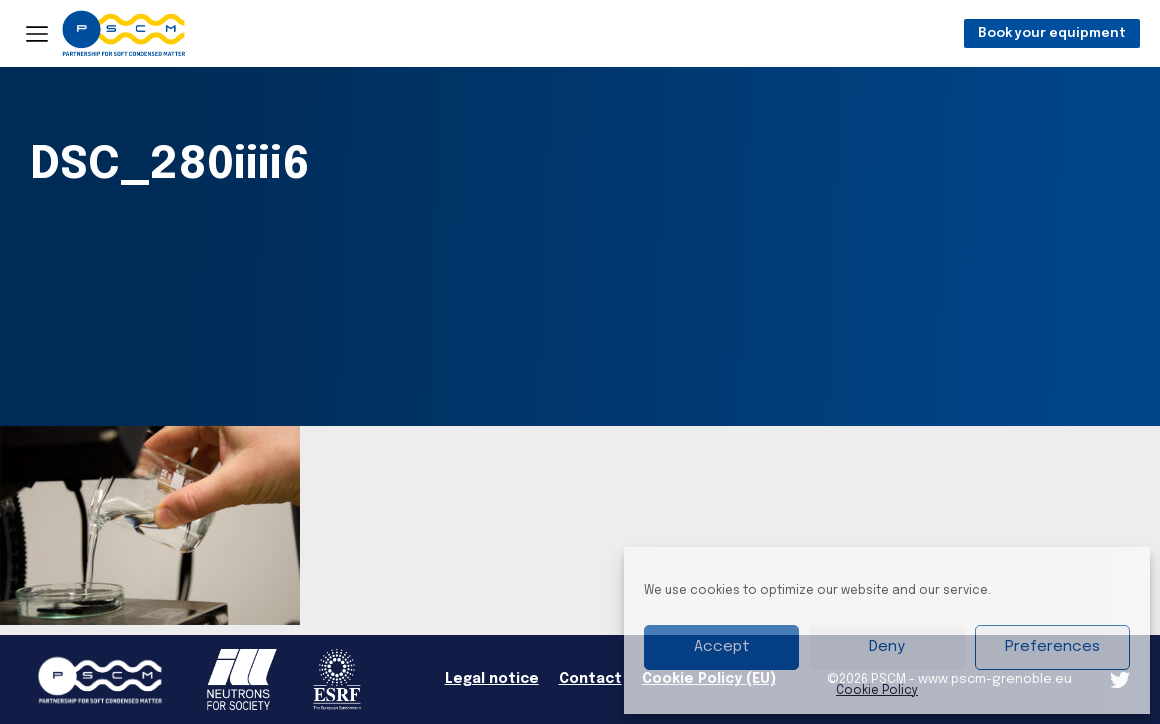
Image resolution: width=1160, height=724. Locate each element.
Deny (887, 647)
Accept (722, 647)
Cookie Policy (877, 691)
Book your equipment (1052, 33)
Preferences (1052, 647)
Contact (590, 679)
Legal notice (492, 679)
